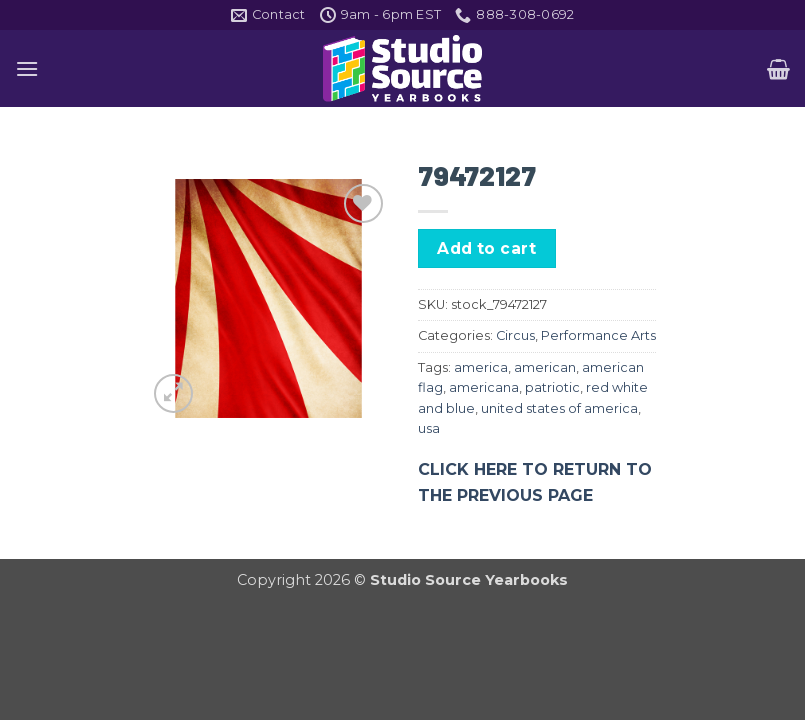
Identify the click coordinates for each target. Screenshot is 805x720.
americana (484, 387)
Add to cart (486, 248)
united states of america (559, 408)
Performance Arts (598, 335)
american (545, 367)
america (481, 367)
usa (429, 428)
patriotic (552, 387)
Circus (515, 335)
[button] (27, 68)
